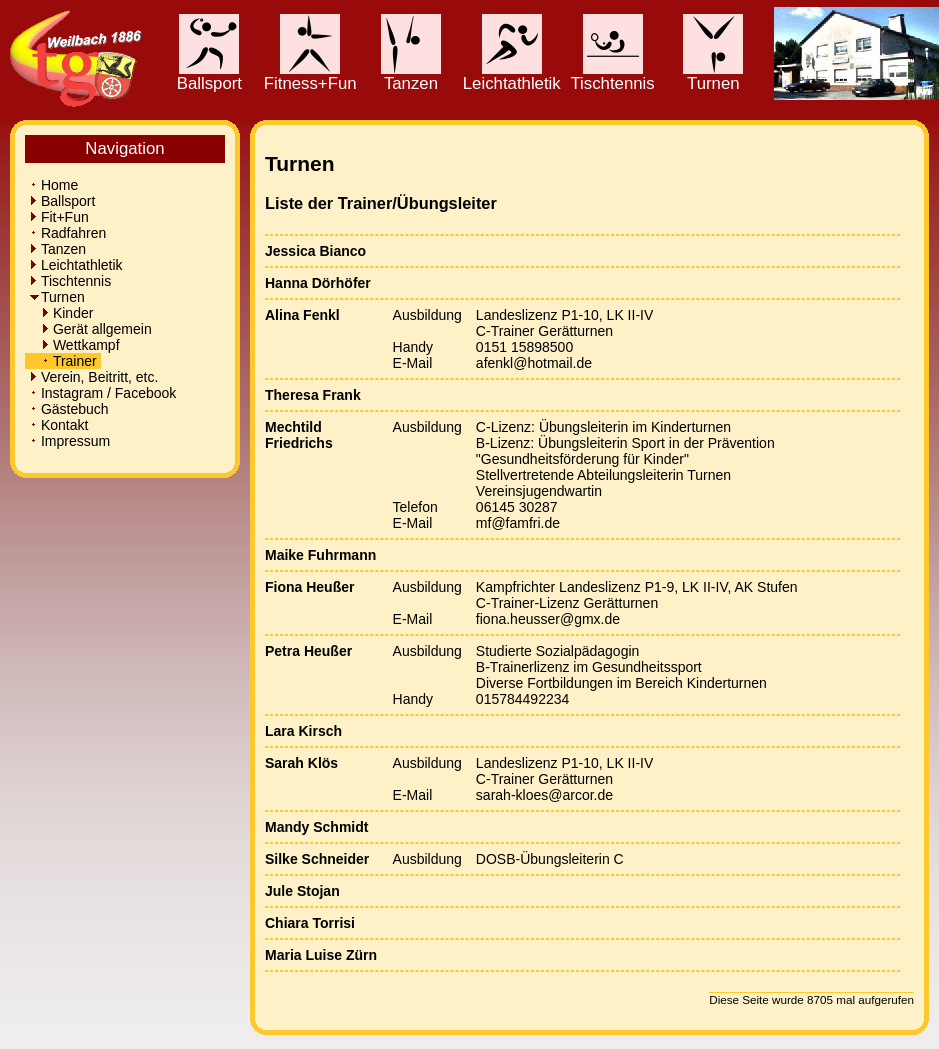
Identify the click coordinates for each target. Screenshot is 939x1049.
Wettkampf (74, 345)
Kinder (61, 313)
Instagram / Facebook (102, 393)
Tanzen (411, 76)
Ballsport (209, 76)
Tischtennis (612, 76)
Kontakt (58, 425)
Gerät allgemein (90, 329)
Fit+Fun (59, 217)
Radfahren (67, 233)
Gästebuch (69, 409)
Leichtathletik (512, 76)
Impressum (69, 441)
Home (53, 185)
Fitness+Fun (310, 76)
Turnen (713, 76)
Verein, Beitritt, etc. (93, 377)
